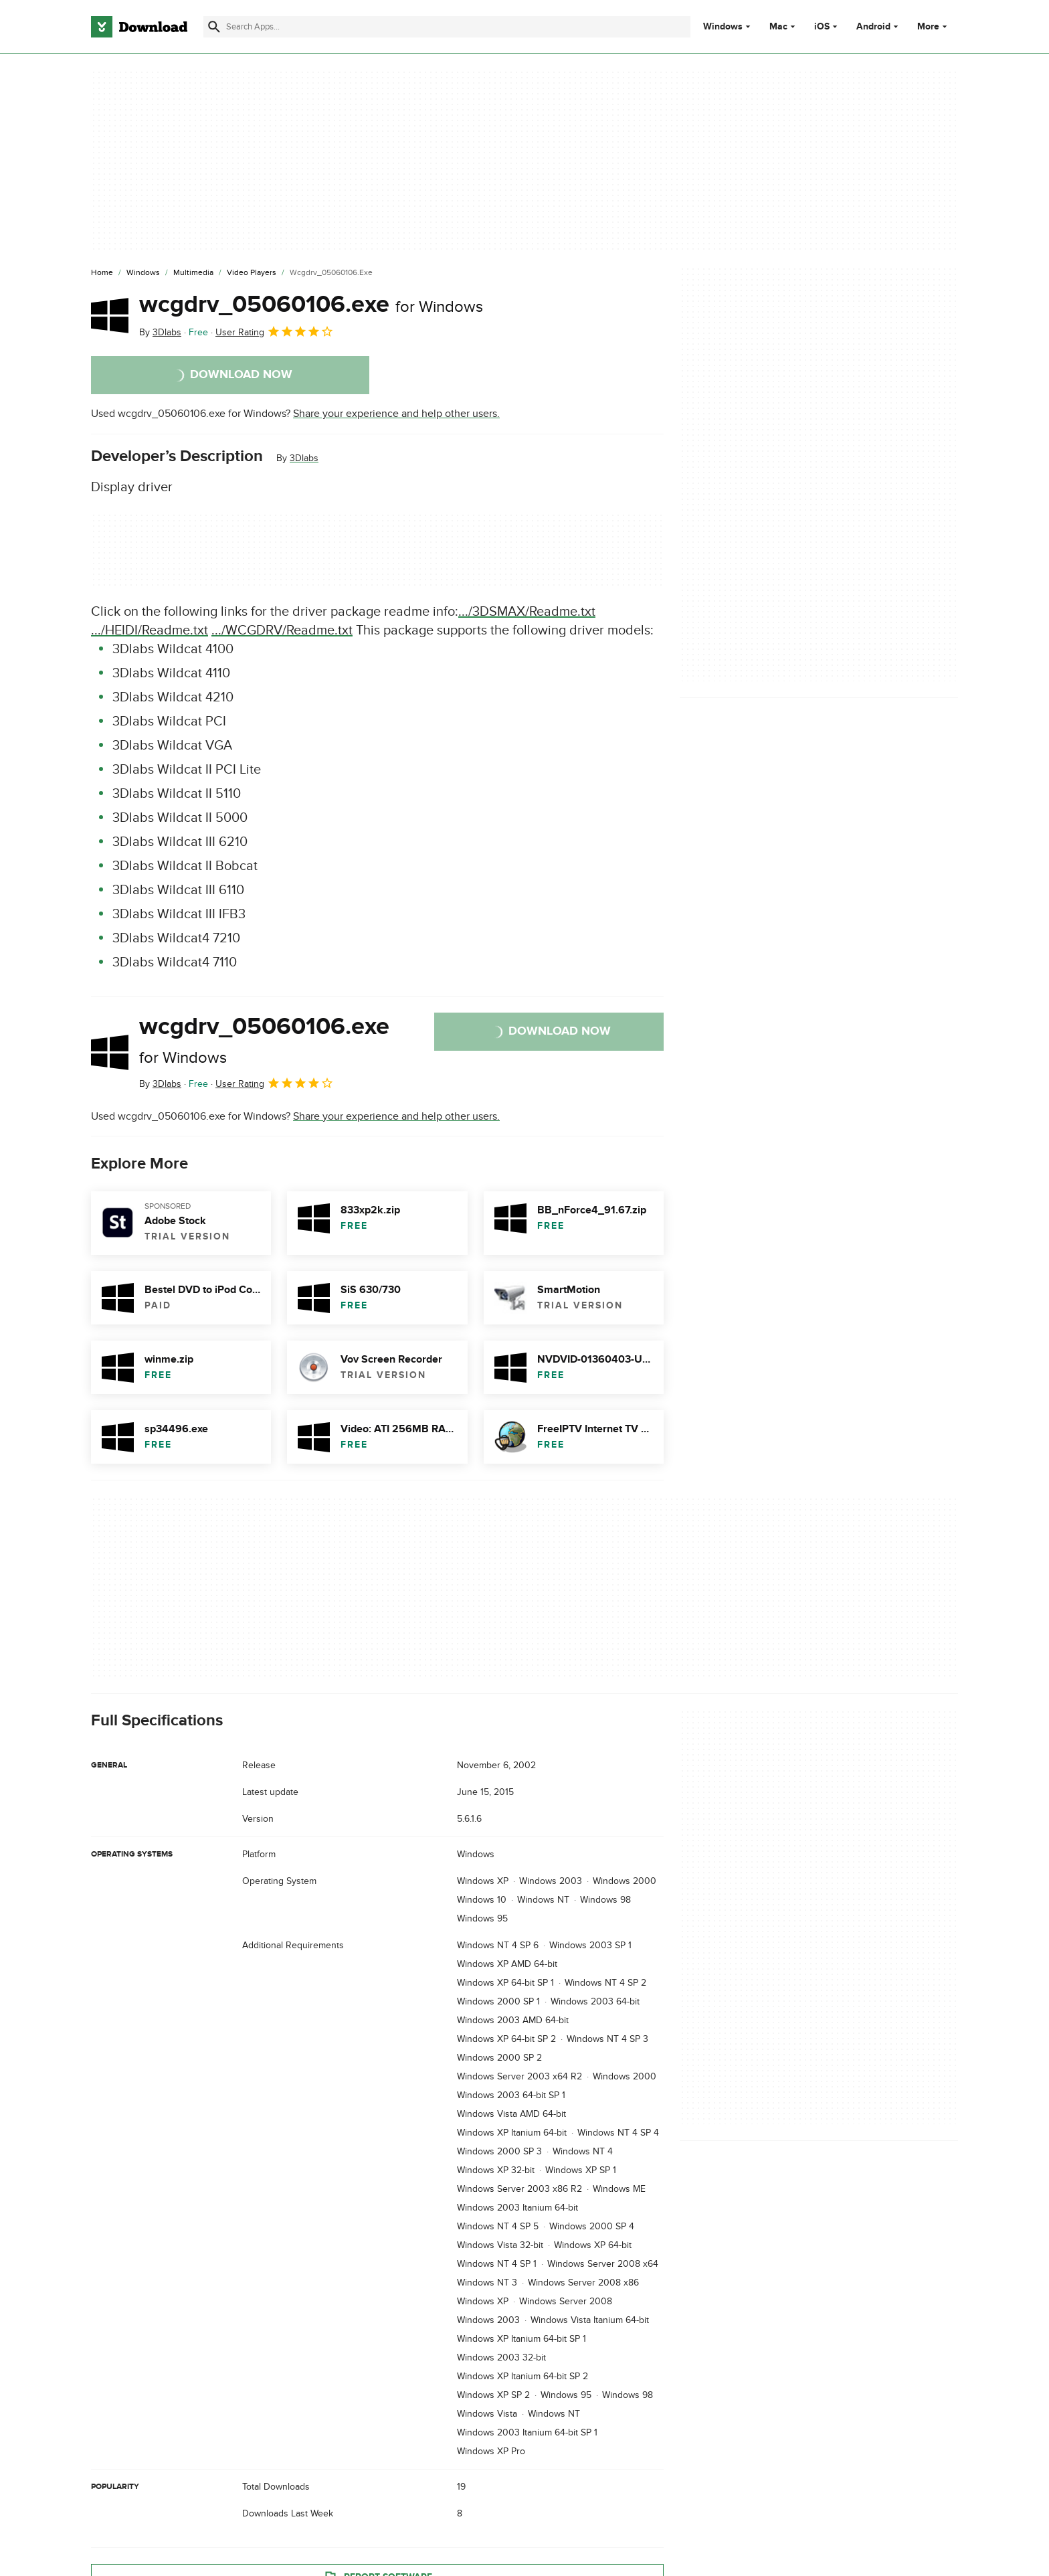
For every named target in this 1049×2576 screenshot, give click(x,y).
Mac (778, 26)
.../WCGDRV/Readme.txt (282, 630)
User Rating (274, 331)
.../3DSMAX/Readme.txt (526, 612)
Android (873, 26)
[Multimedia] (193, 273)
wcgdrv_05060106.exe (311, 304)
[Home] (102, 273)
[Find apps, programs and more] (446, 26)
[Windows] (143, 273)
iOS (822, 26)
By (160, 332)
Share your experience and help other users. (396, 413)
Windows (723, 26)
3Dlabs (304, 458)
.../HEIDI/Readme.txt (149, 630)
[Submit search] (214, 26)
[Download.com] (139, 26)
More (933, 26)
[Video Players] (251, 273)
